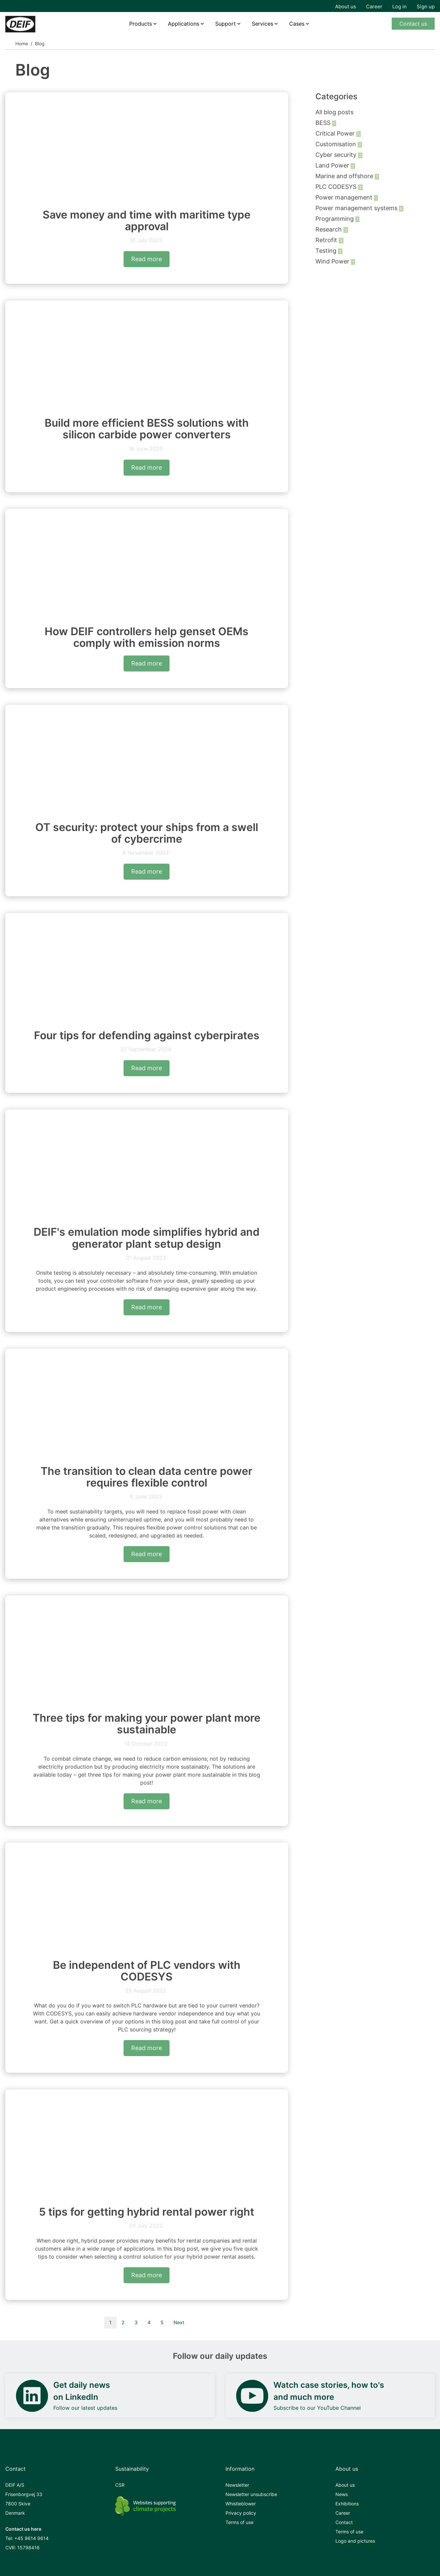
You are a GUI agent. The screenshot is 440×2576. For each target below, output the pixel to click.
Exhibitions (347, 2503)
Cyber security (336, 154)
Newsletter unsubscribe (251, 2494)
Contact (344, 2522)
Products (140, 23)
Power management (344, 197)
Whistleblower (240, 2503)
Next (179, 2322)
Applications (183, 23)
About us (345, 6)
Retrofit (327, 239)
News (341, 2494)
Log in (399, 6)
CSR (120, 2485)
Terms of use (239, 2522)
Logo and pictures (355, 2541)
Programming (335, 218)
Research (329, 229)
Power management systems (357, 208)
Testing (326, 250)
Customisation (336, 144)
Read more (146, 258)
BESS (323, 122)
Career (374, 6)
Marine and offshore (345, 176)
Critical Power (335, 133)
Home (21, 43)
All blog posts (334, 112)
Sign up (426, 6)
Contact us (413, 23)
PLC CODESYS (336, 186)
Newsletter (237, 2485)
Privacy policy (240, 2513)
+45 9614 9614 (31, 2538)
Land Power (333, 165)
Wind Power (333, 261)
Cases (296, 23)
